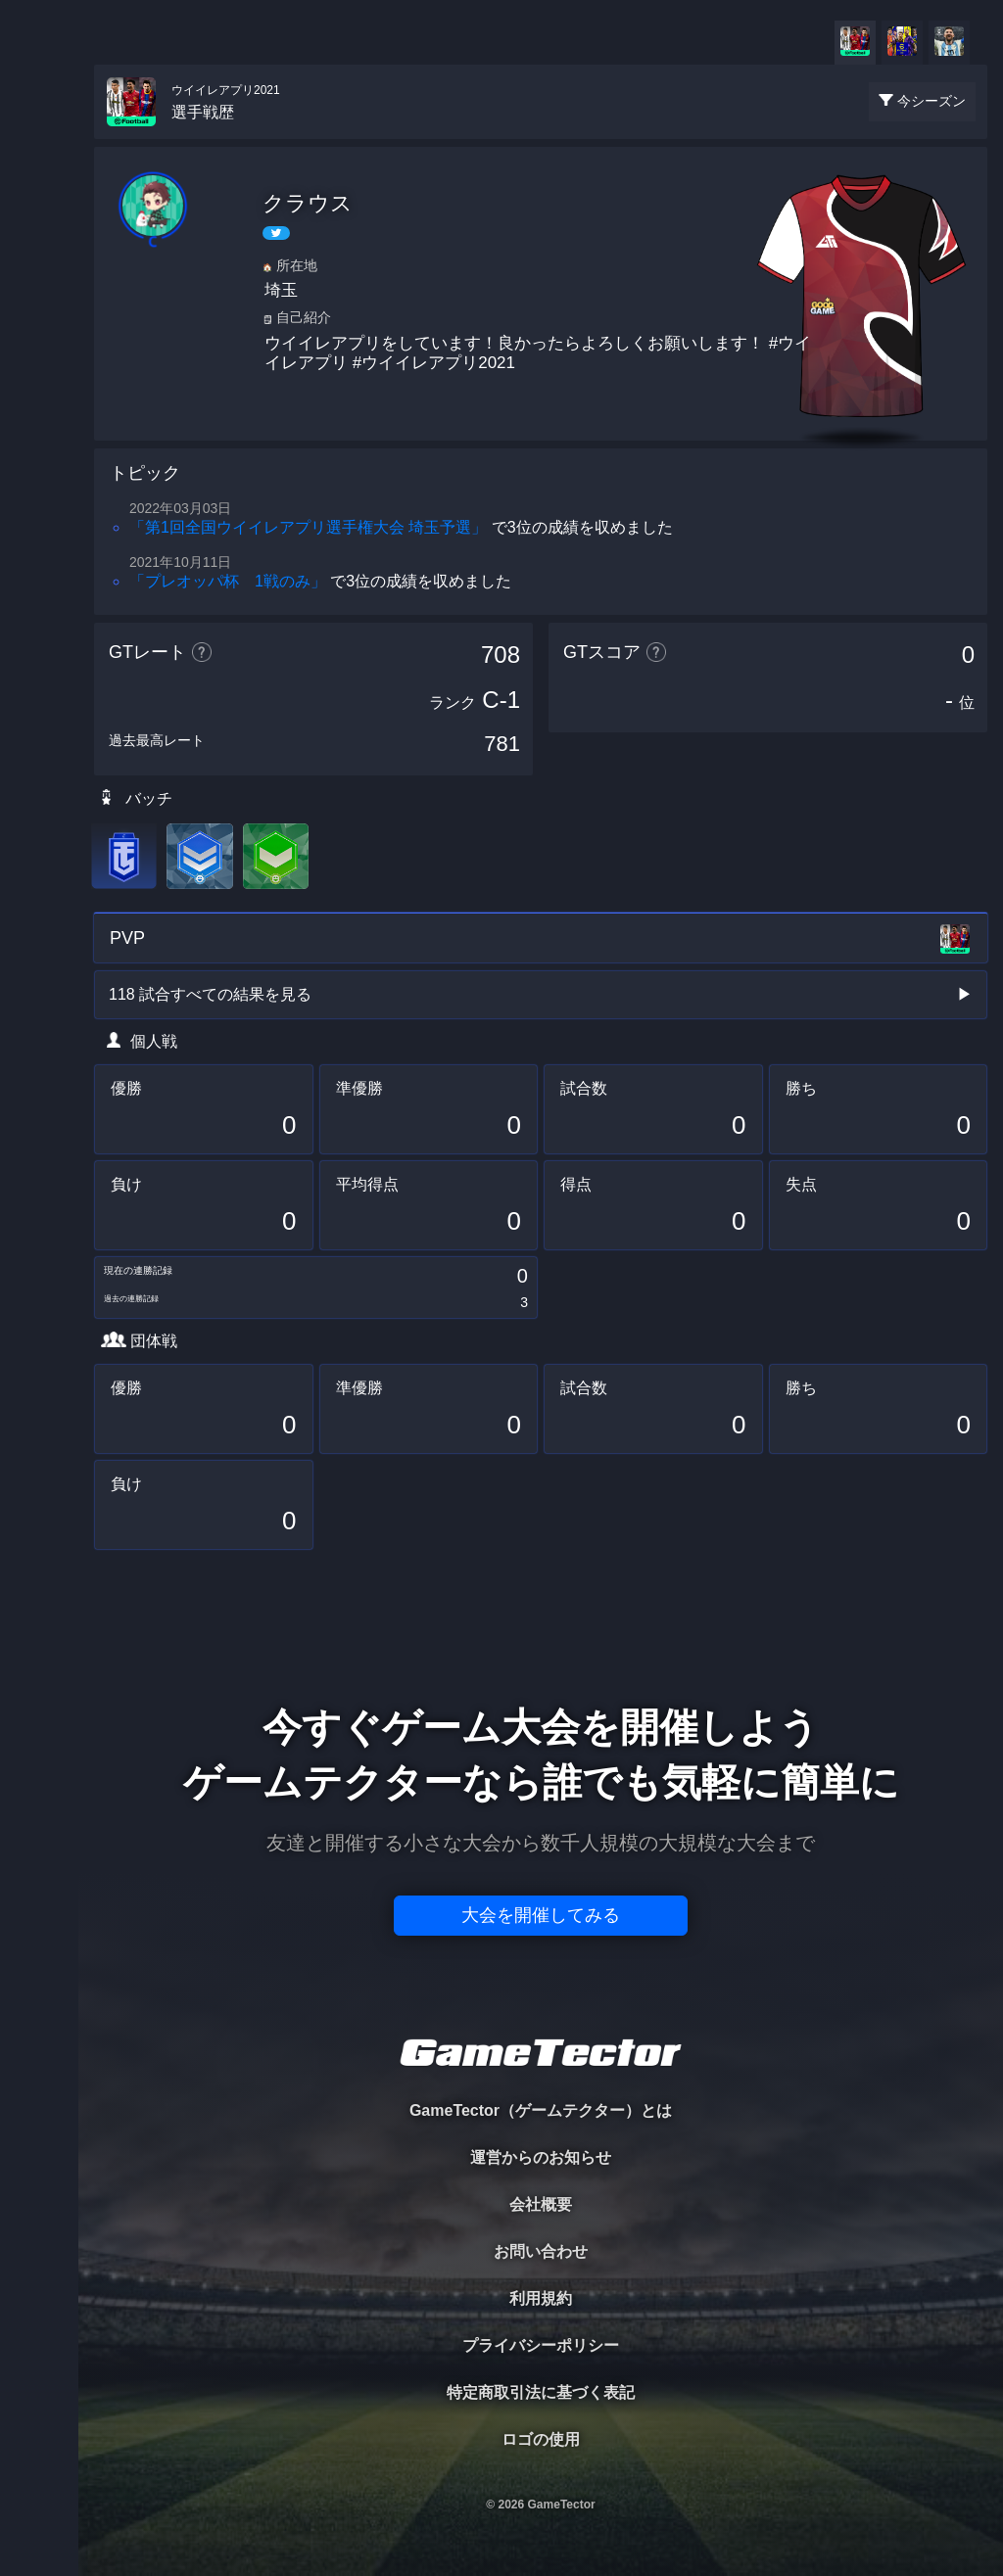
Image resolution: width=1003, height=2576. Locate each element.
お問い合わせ (541, 2251)
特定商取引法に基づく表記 (541, 2392)
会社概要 (540, 2204)
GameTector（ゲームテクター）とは (540, 2110)
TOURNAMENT (39, 138)
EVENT (39, 459)
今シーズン (931, 101)
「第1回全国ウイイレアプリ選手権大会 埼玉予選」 (308, 527)
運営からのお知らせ (540, 2157)
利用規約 (540, 2298)
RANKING (39, 379)
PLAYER (40, 218)
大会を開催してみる (540, 1915)
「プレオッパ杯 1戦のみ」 (227, 581)
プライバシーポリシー (540, 2345)
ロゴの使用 (541, 2439)
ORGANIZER (39, 299)
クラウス (308, 203)
